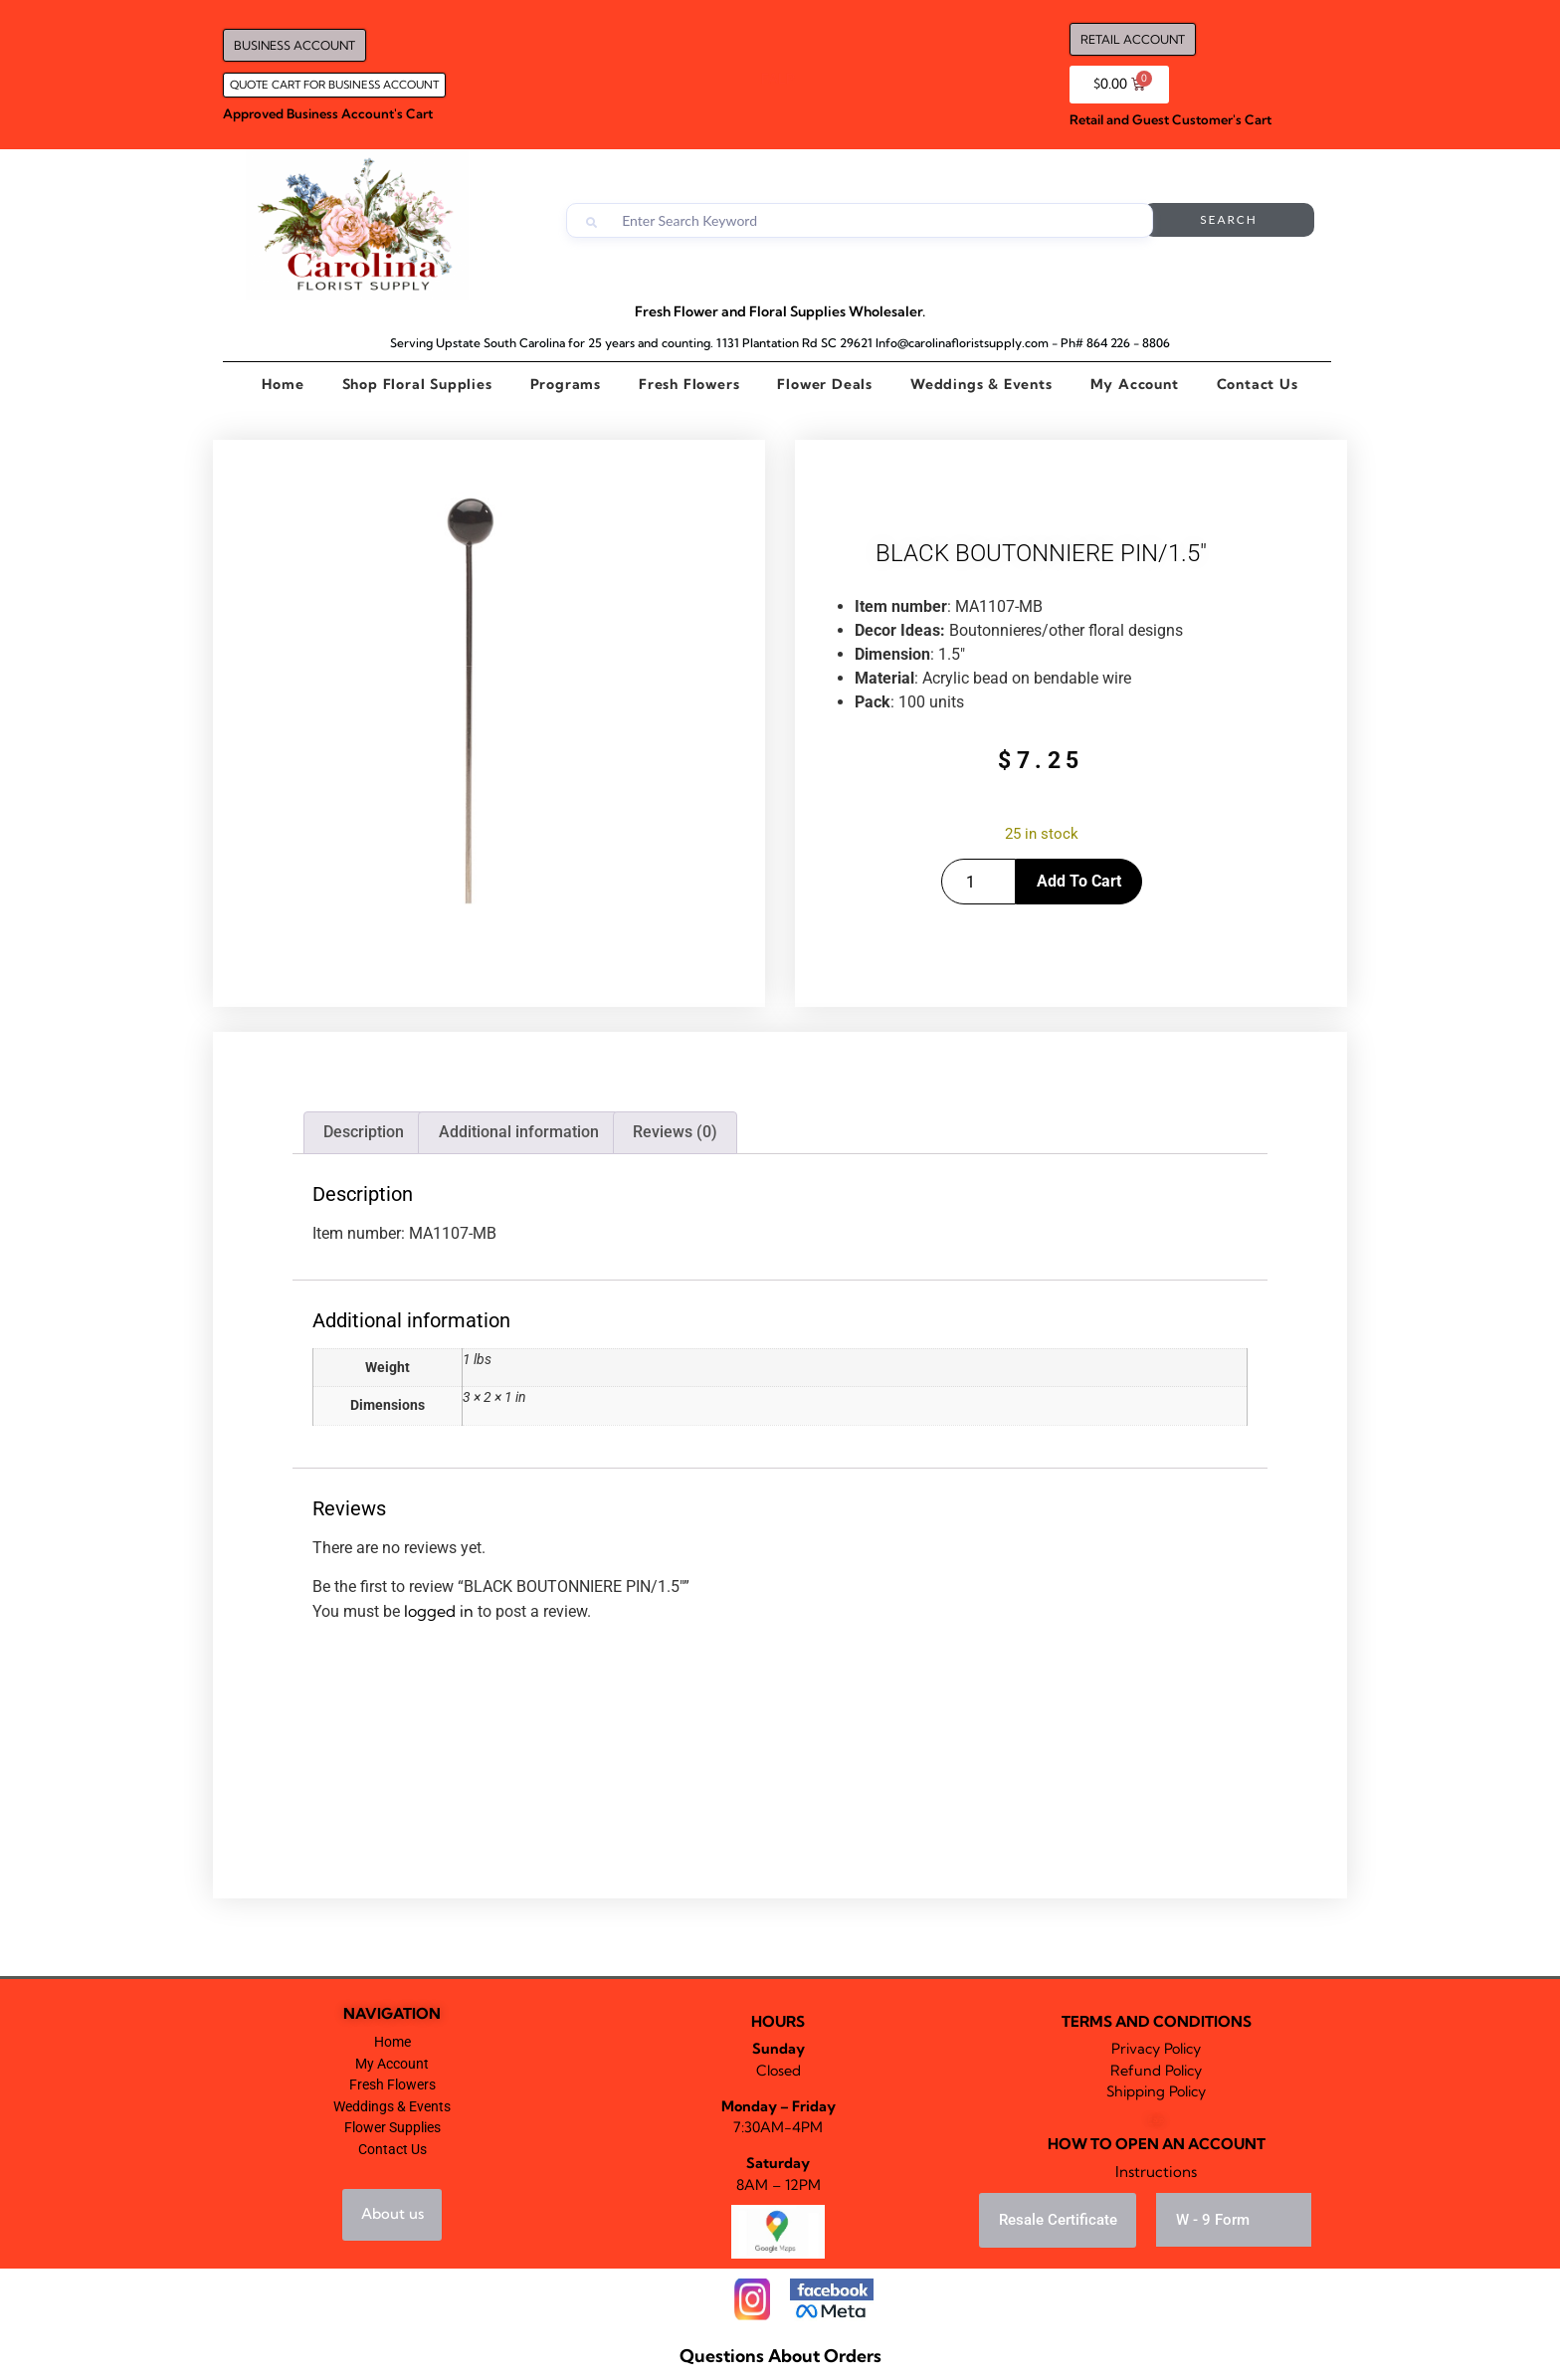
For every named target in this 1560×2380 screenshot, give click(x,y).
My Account (1134, 384)
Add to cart (1079, 881)
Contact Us (1257, 384)
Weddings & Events (981, 384)
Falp (1156, 2119)
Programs (565, 384)
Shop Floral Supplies (417, 384)
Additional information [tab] (519, 1131)
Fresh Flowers (689, 384)
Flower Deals (825, 384)
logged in (439, 1611)
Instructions (1156, 2171)
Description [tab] (363, 1131)
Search (1235, 220)
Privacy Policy (1156, 2049)
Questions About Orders (780, 2355)
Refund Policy (1156, 2071)
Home (282, 384)
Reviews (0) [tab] (675, 1131)
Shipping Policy (1156, 2091)
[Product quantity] (978, 881)
